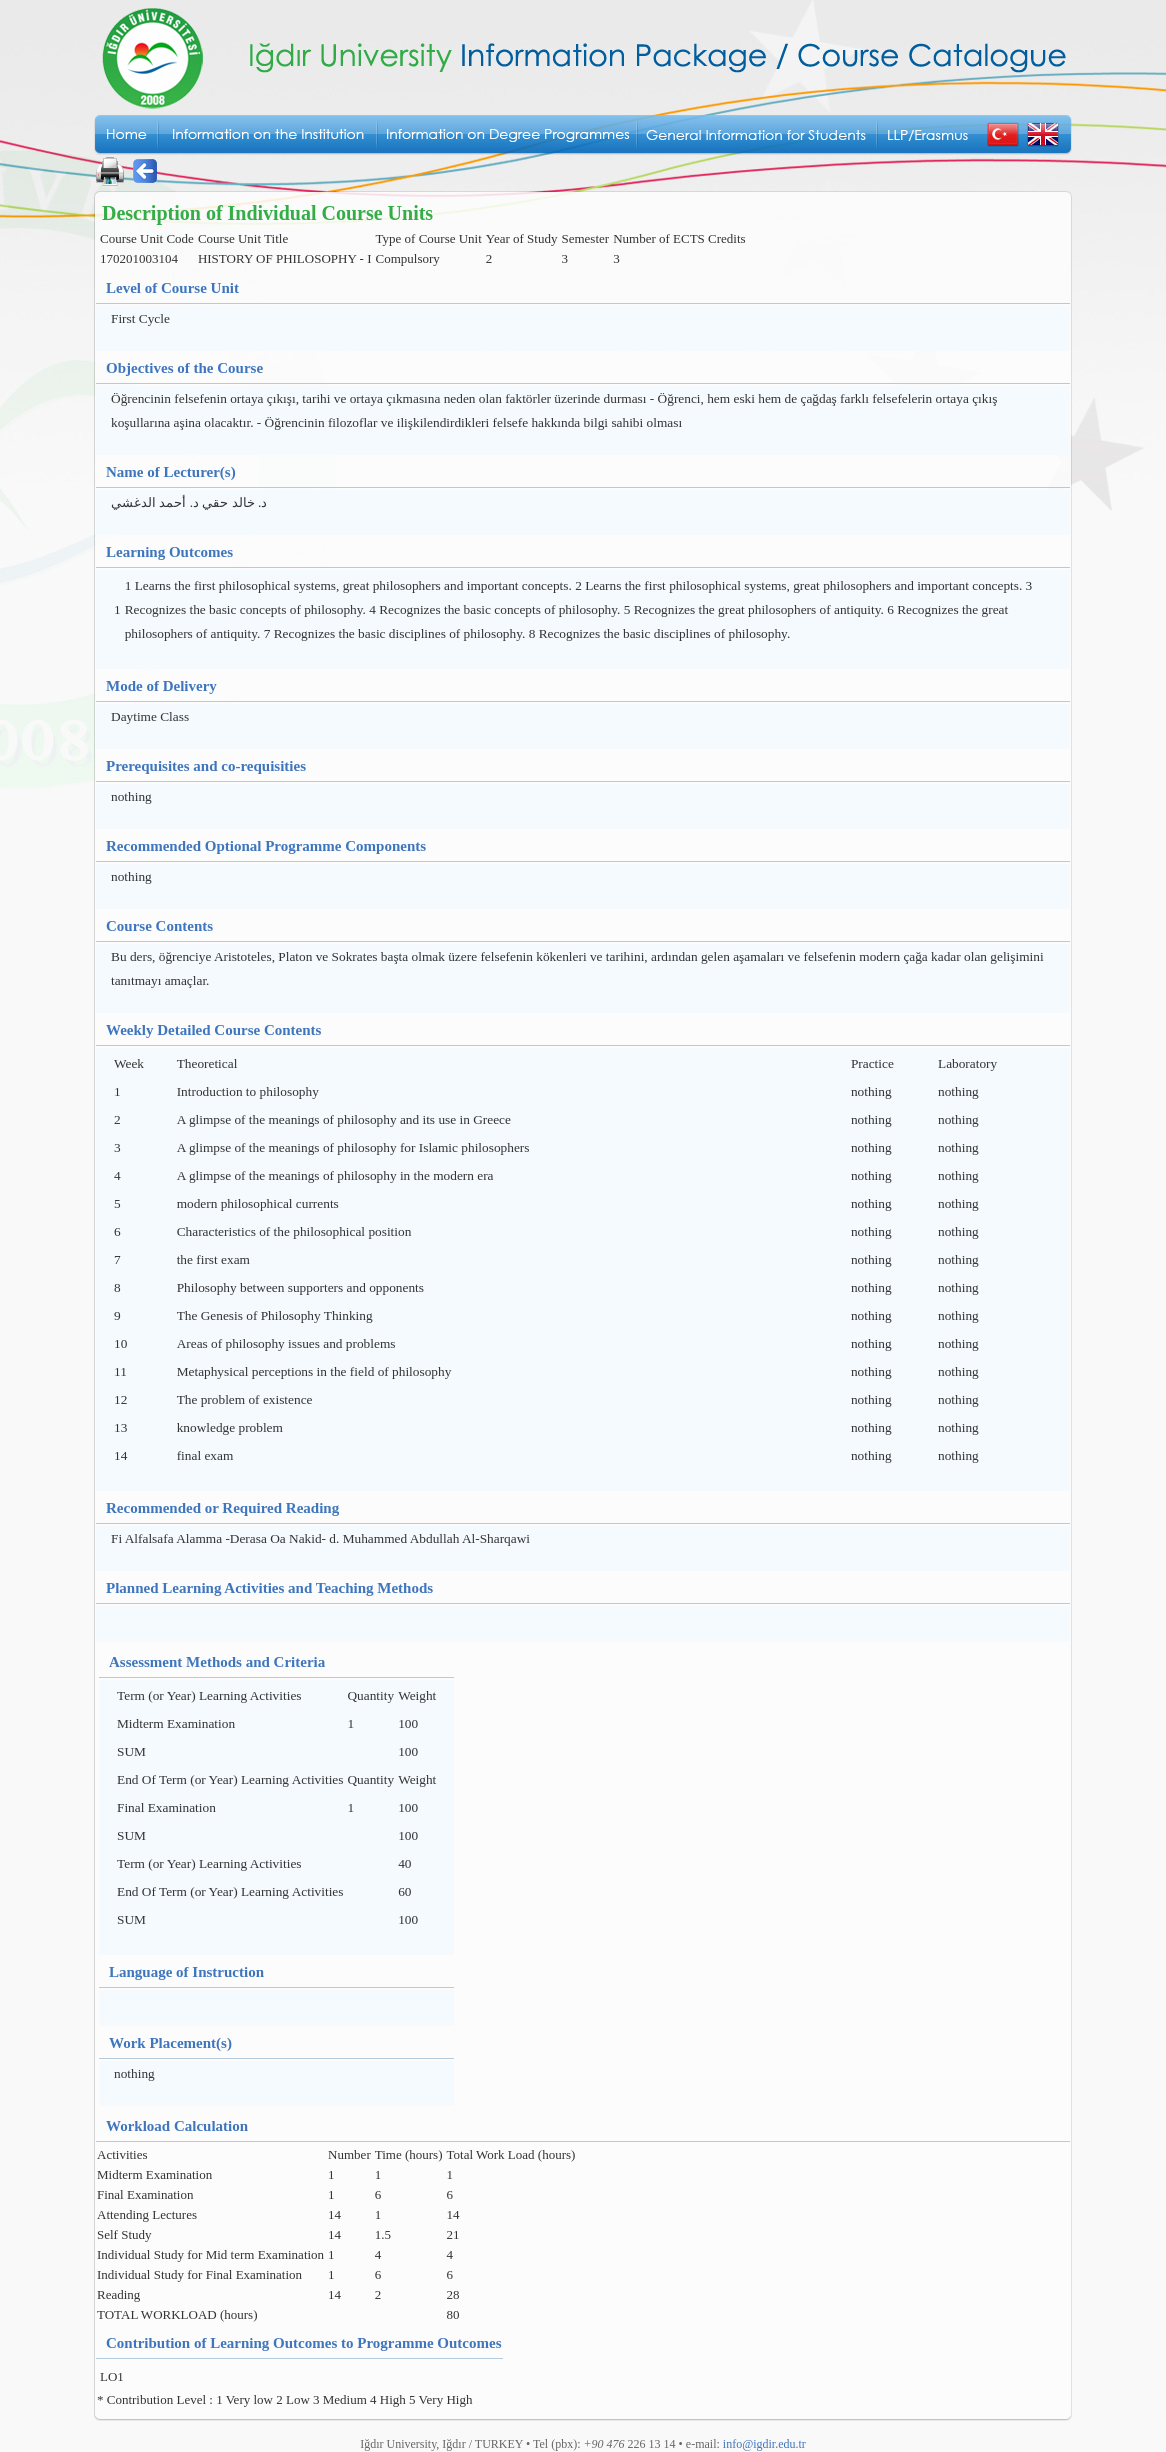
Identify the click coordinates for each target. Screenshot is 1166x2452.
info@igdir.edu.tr (764, 2444)
